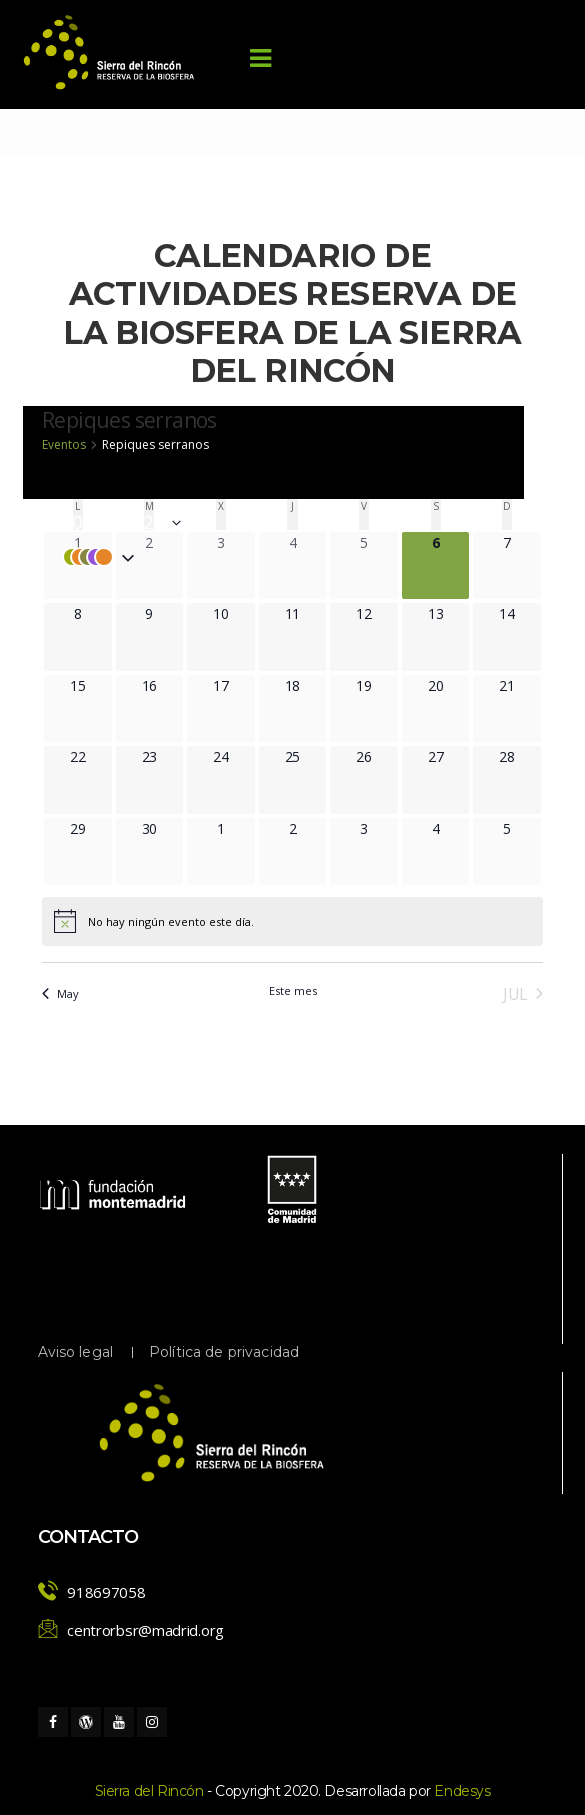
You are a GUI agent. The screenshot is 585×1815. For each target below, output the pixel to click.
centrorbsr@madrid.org (145, 1630)
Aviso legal (76, 1352)
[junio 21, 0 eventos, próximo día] (519, 685)
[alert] (153, 927)
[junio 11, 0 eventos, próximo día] (305, 613)
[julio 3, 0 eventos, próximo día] (378, 828)
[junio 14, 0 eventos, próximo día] (519, 613)
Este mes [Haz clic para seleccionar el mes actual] (293, 990)
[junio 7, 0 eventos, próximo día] (521, 542)
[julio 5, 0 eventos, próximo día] (521, 828)
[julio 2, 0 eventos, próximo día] (307, 828)
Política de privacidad (224, 1352)
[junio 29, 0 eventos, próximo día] (90, 828)
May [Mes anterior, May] (60, 993)
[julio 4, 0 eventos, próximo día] (450, 828)
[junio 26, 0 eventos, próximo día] (376, 756)
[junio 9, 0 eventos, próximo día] (163, 613)
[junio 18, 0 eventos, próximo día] (305, 685)
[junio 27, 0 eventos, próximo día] (448, 756)
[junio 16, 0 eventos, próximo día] (162, 685)
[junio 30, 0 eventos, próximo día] (162, 828)
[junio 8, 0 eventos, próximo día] (92, 613)
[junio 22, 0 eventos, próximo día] (90, 756)
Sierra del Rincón (149, 1791)
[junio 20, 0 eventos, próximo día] (448, 685)
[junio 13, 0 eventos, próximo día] (448, 613)
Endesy (462, 1791)
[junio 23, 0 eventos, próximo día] (162, 756)
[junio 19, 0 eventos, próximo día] (376, 685)
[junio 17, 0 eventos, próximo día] (233, 685)
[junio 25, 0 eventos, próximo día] (305, 756)
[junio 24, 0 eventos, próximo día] (233, 756)
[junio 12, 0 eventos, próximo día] (376, 613)
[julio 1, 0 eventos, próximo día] (235, 828)
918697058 (106, 1592)
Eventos (64, 444)
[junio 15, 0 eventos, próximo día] (90, 685)
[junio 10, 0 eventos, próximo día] (233, 613)
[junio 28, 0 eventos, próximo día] (519, 756)
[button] (273, 557)
